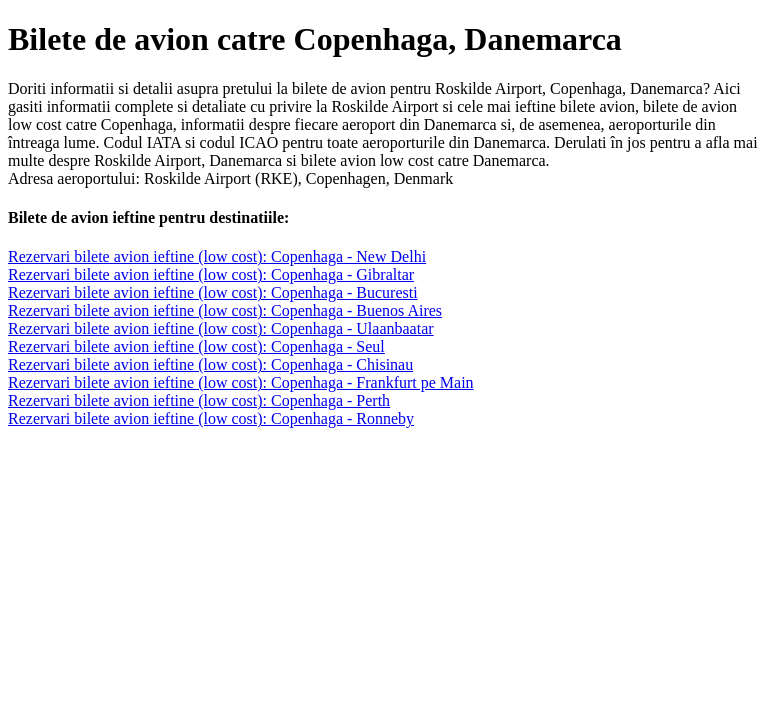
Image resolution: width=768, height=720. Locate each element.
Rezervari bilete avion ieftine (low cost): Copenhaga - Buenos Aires (225, 310)
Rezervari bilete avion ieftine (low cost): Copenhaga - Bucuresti (213, 292)
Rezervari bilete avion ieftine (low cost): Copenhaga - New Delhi (217, 256)
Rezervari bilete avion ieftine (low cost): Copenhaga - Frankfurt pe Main (241, 382)
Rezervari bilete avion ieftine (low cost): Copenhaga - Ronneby (211, 418)
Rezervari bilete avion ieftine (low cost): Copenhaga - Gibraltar (211, 274)
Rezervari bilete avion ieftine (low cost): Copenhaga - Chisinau (210, 364)
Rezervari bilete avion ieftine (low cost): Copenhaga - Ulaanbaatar (221, 328)
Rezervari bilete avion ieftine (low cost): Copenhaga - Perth (199, 400)
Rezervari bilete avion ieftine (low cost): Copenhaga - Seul (196, 346)
